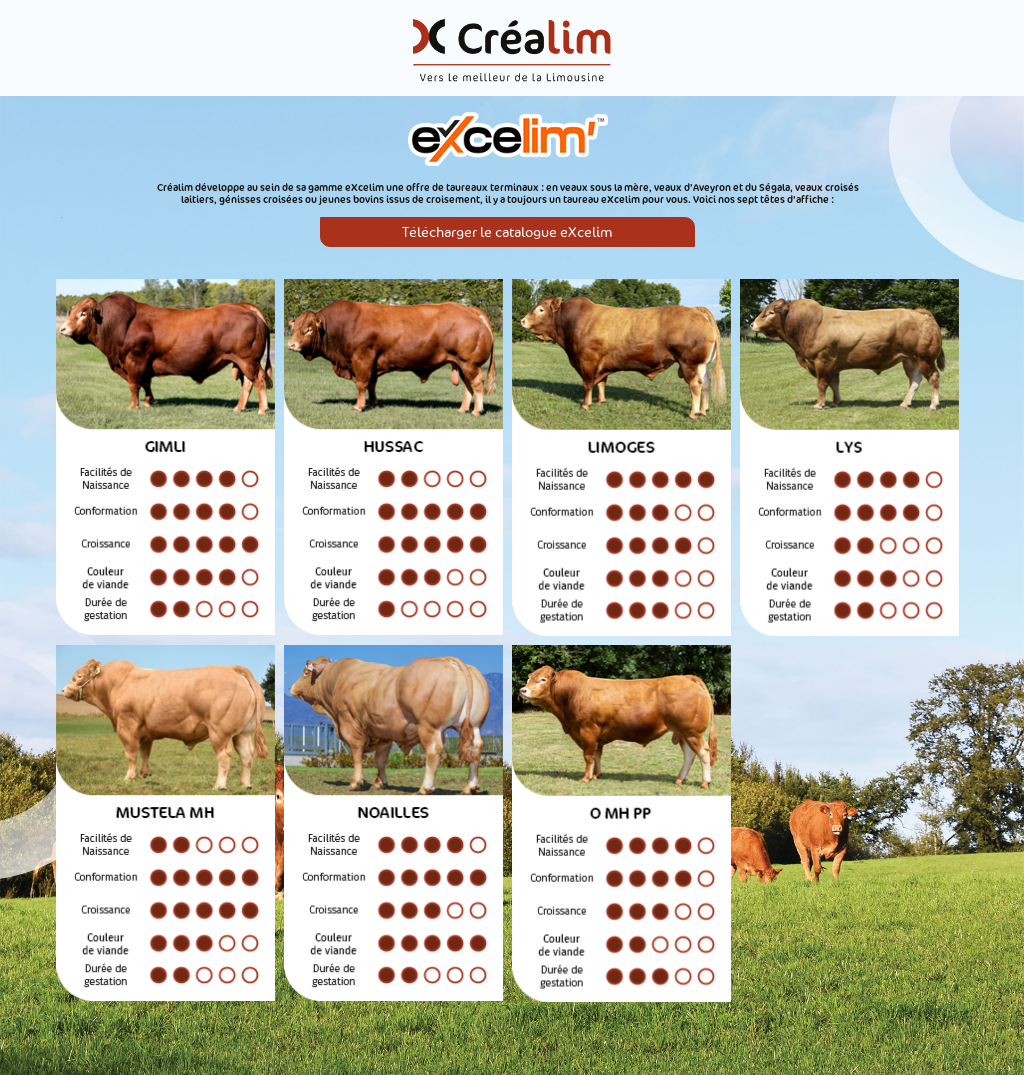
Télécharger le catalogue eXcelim (507, 232)
